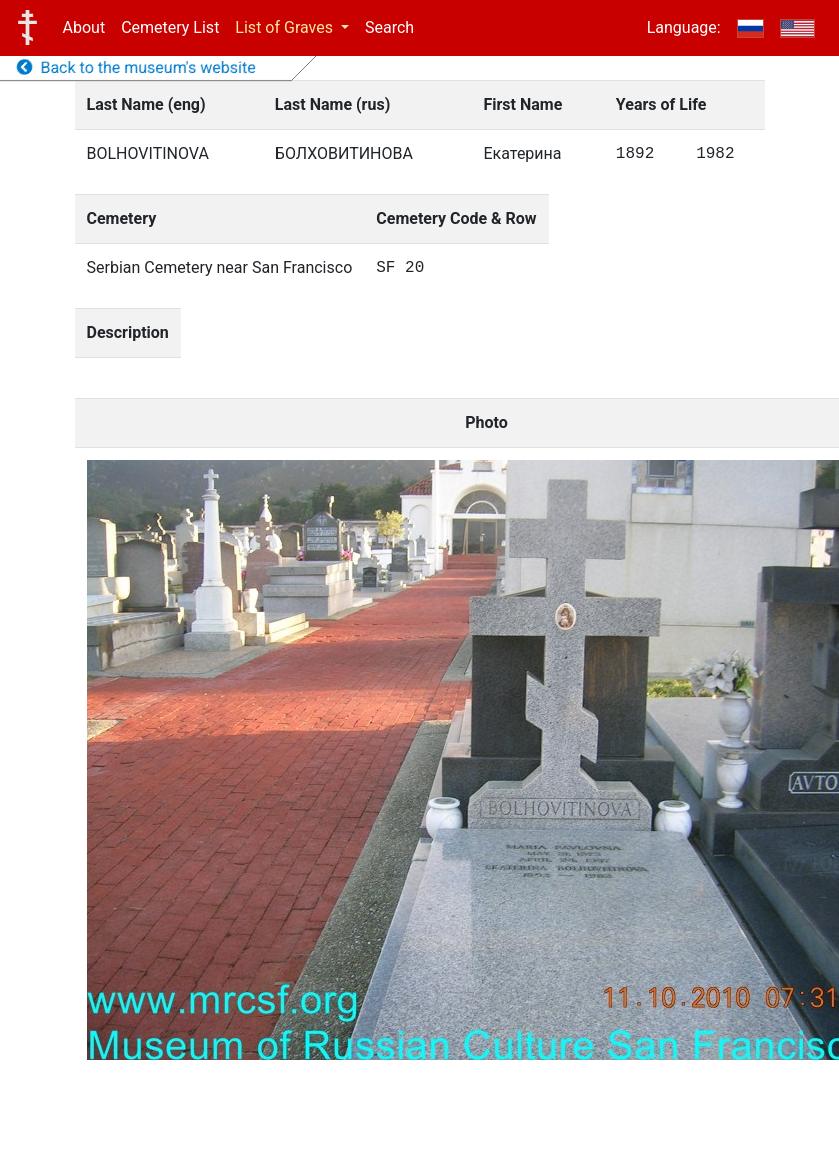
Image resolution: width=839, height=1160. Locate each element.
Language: (684, 27)
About (84, 27)
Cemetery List (170, 27)
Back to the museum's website (136, 67)
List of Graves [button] (286, 27)
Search (389, 27)
